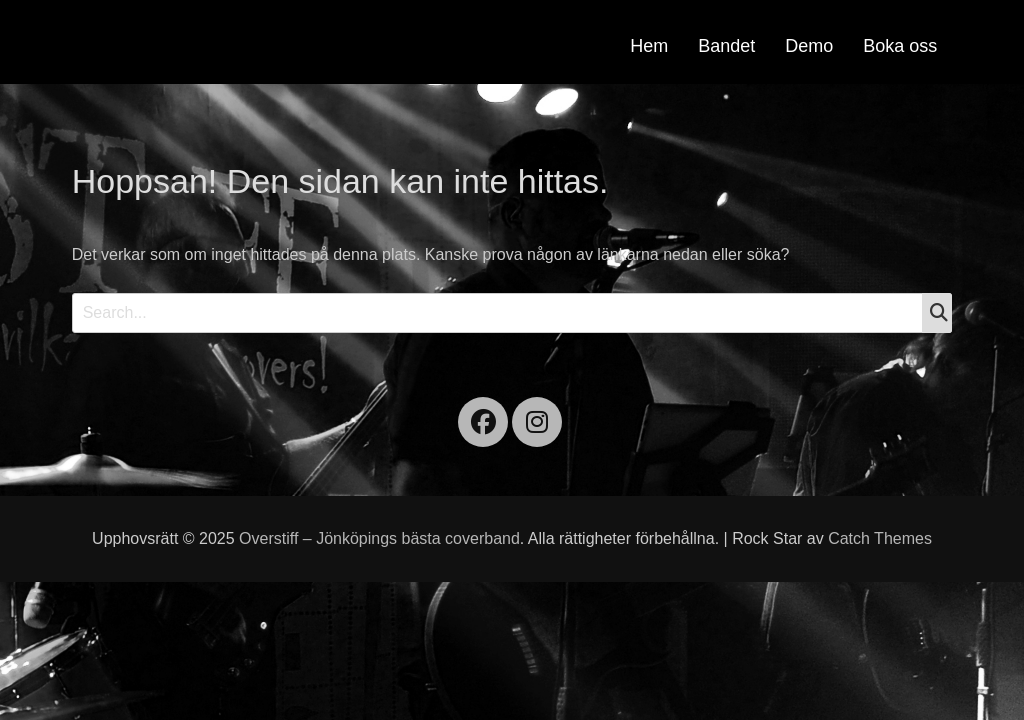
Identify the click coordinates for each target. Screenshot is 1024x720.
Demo (809, 46)
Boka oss (900, 46)
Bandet (726, 46)
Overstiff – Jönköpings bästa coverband (379, 538)
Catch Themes (880, 538)
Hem (649, 46)
